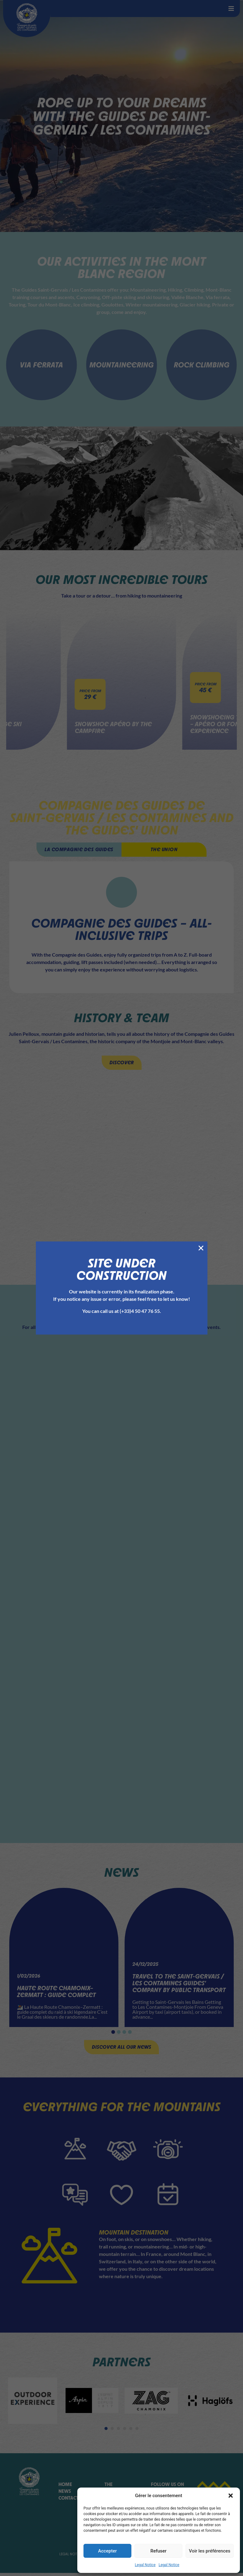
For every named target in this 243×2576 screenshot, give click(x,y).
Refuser (158, 2551)
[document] (121, 1288)
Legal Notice (145, 2565)
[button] (231, 2495)
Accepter (107, 2551)
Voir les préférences (209, 2551)
